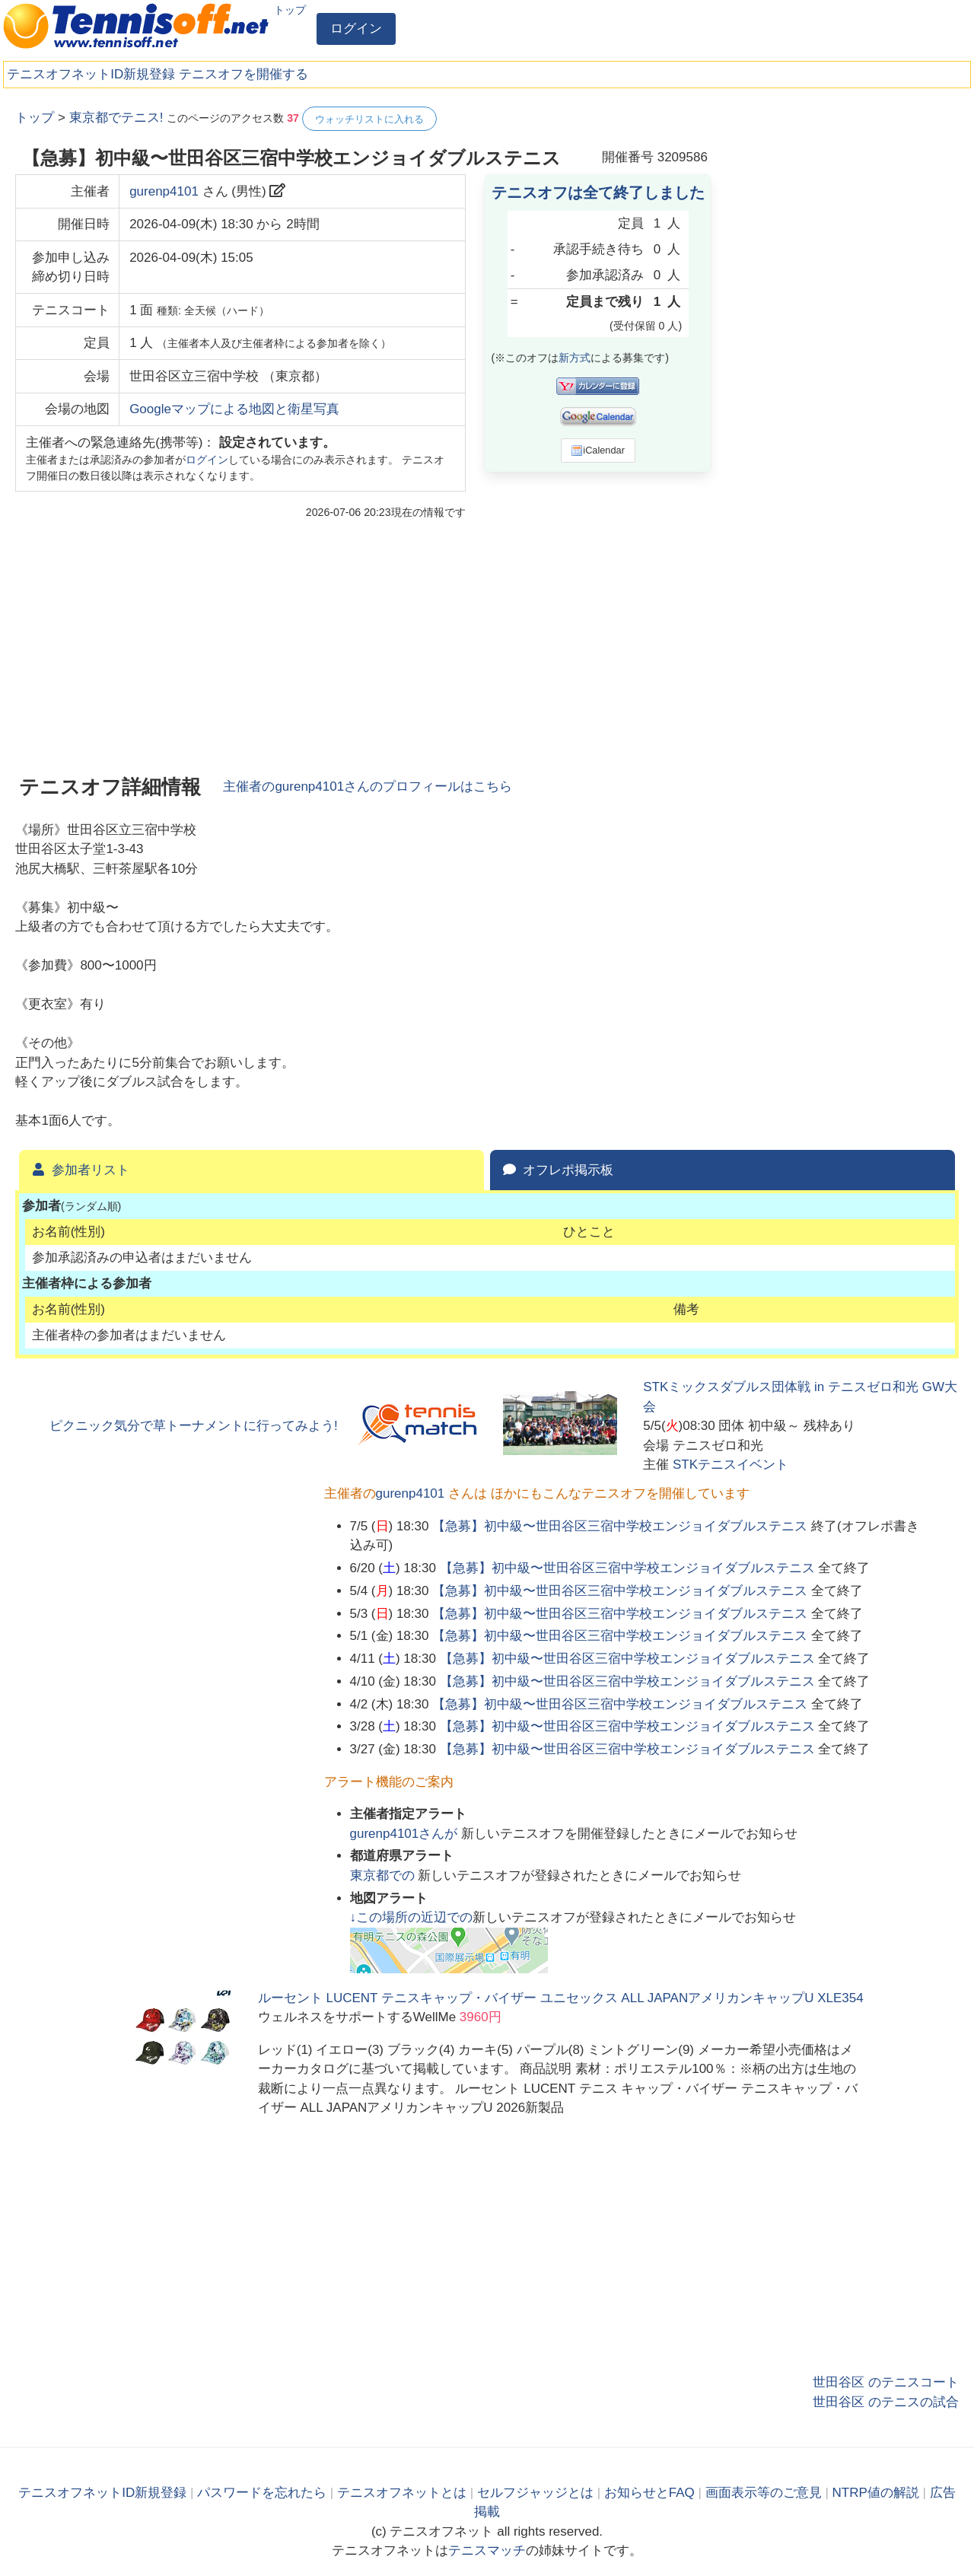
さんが (406, 1833)
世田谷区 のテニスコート (886, 2382)
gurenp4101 (164, 191)
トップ (290, 10)
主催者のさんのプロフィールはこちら (367, 786)
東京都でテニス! (116, 117)
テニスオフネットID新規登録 (91, 74)
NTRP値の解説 (875, 2492)
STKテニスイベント (730, 1464)
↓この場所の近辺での (411, 1917)
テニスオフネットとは (401, 2492)
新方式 (574, 358)
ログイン (356, 28)
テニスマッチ (487, 2550)
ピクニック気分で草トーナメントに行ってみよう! (193, 1426)
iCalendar (598, 450)
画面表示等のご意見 (763, 2492)
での (384, 1875)
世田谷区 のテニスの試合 (886, 2402)
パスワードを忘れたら (261, 2492)
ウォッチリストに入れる (369, 119)
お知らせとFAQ (649, 2492)
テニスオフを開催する (243, 74)
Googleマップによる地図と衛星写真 (234, 409)
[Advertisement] (844, 335)
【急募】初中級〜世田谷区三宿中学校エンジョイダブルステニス (619, 1526)
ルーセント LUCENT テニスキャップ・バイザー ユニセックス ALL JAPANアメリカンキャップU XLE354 (561, 1998)
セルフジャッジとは (535, 2492)
